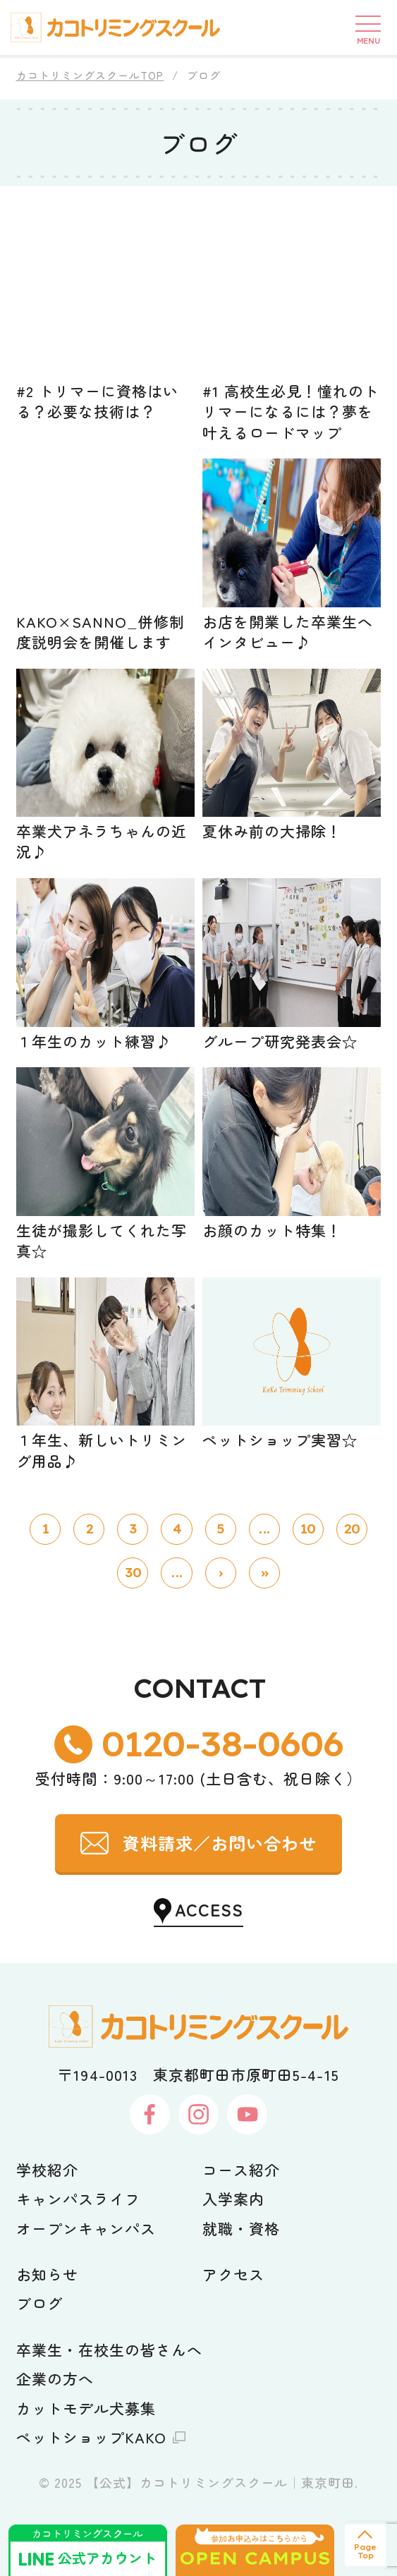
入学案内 (233, 2198)
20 (352, 1529)
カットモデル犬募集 (86, 2408)
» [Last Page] (264, 1573)
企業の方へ (55, 2378)
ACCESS (209, 1909)
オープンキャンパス (86, 2228)
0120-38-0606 (222, 1744)
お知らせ (47, 2274)
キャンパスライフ (78, 2198)
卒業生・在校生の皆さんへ (109, 2349)
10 (307, 1529)
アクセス (233, 2274)
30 (133, 1573)
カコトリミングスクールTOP (90, 75)
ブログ (39, 2303)
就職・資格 (241, 2228)
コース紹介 (241, 2169)
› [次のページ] (220, 1573)
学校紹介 (47, 2169)
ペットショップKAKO (91, 2437)
